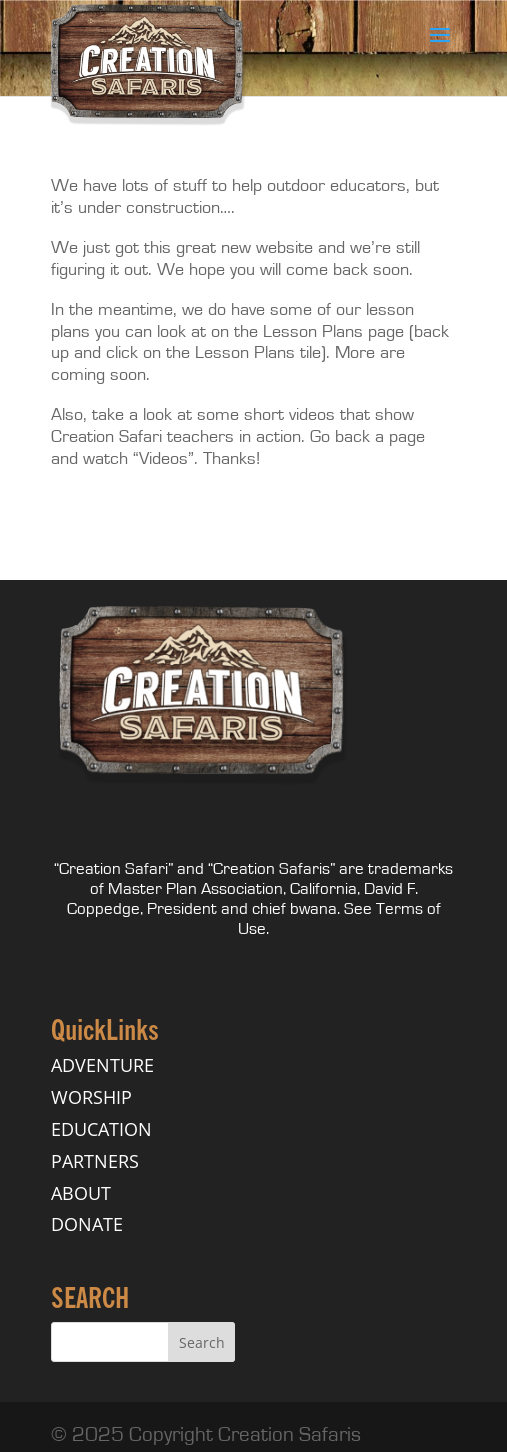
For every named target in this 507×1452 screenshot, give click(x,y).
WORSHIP (91, 1097)
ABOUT (81, 1193)
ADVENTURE (102, 1065)
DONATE (87, 1224)
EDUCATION (101, 1129)
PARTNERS (95, 1161)
